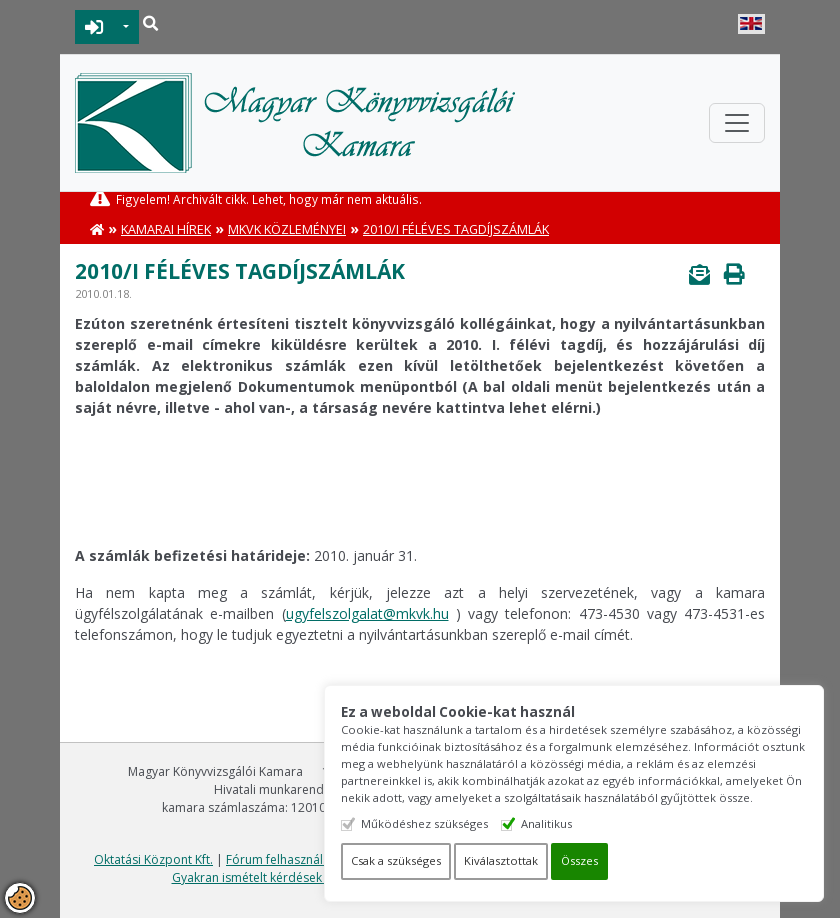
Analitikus (546, 823)
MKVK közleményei (287, 229)
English (751, 24)
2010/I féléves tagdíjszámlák (456, 229)
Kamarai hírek (166, 229)
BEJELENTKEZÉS (94, 27)
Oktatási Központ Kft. (153, 859)
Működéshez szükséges (424, 823)
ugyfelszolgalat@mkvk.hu (367, 613)
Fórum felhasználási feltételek (310, 859)
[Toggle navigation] (737, 123)
